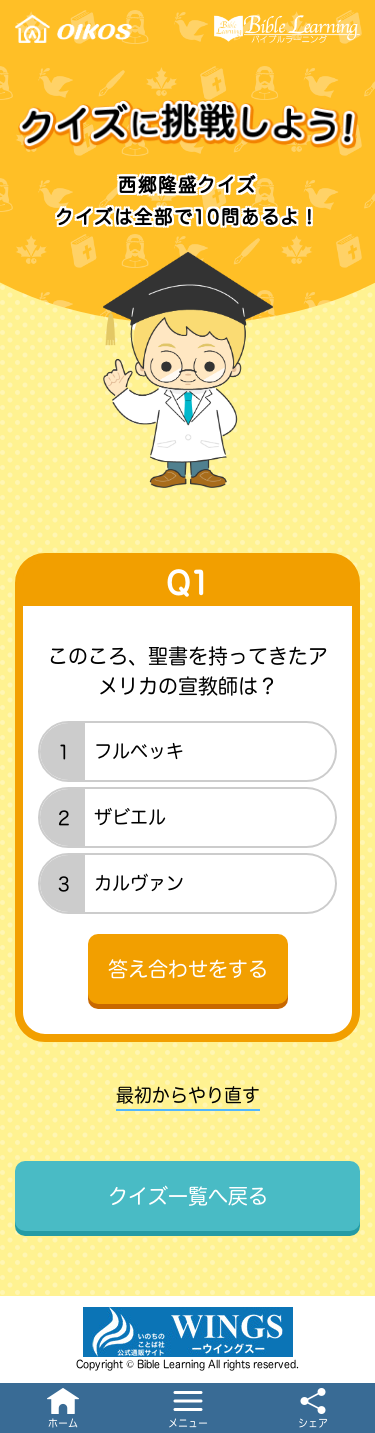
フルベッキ (139, 751)
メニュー (188, 1423)
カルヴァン (139, 883)
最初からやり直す (188, 1095)
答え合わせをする (188, 969)
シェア (313, 1423)
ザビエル (130, 817)
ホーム (63, 1423)
